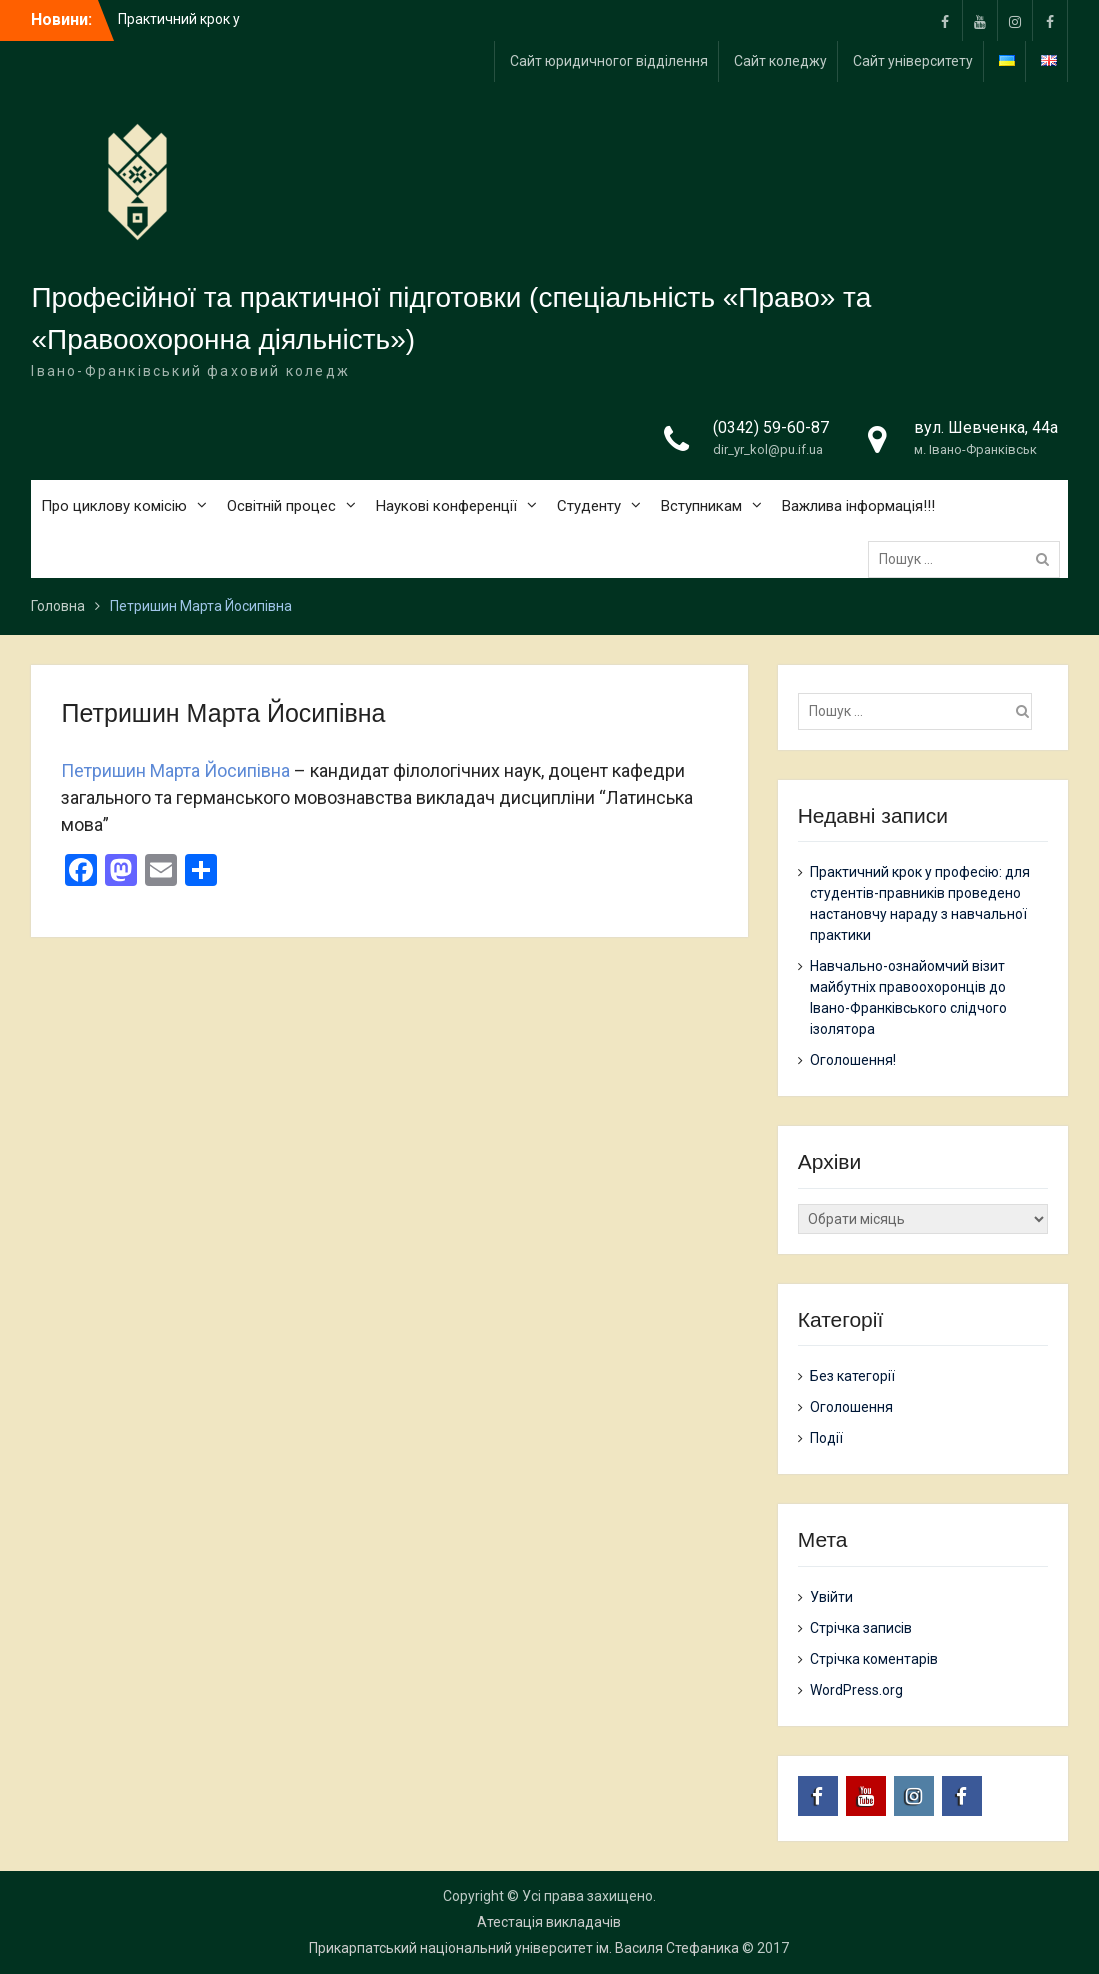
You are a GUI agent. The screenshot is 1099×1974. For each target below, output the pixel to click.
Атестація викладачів (549, 1922)
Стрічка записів (861, 1628)
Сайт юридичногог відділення (609, 61)
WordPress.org (856, 1690)
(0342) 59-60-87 (771, 427)
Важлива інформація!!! (858, 506)
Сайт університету (913, 61)
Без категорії (852, 1376)
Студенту (589, 506)
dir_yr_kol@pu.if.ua (768, 449)
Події (826, 1438)
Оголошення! (853, 1060)
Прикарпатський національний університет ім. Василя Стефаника (524, 1948)
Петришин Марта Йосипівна (175, 770)
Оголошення (851, 1407)
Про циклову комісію (114, 506)
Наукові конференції (446, 506)
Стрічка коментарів (874, 1659)
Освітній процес (281, 506)
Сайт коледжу (780, 61)
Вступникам (701, 506)
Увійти (831, 1597)
